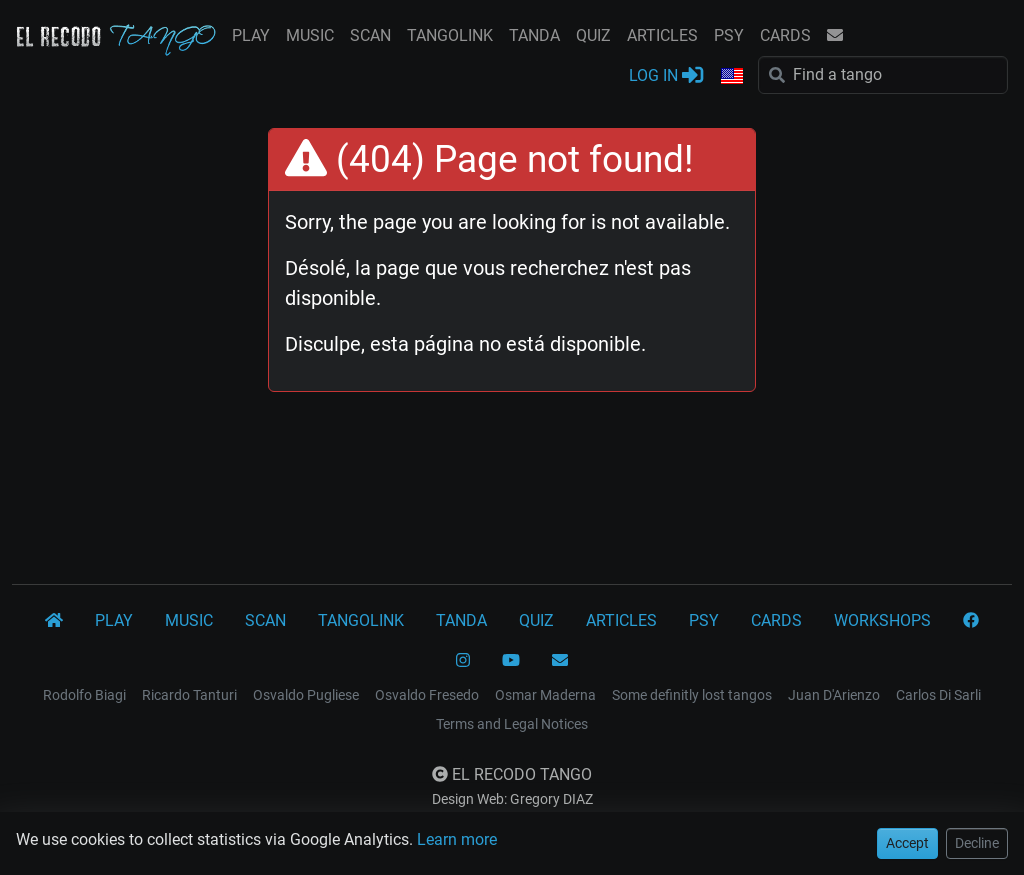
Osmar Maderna (545, 695)
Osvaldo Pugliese (306, 695)
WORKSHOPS (882, 620)
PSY (729, 35)
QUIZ (593, 35)
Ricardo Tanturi (189, 695)
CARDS (785, 35)
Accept (907, 843)
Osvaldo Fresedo (427, 695)
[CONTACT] (560, 661)
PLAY (251, 35)
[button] (731, 77)
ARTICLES (662, 35)
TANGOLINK (450, 35)
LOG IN (666, 74)
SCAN (370, 35)
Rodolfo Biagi (84, 695)
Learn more (457, 839)
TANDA (534, 35)
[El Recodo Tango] (54, 621)
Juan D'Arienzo (834, 695)
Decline (977, 843)
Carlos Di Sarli (938, 695)
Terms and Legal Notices (512, 724)
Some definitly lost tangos (692, 695)
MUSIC (310, 35)
